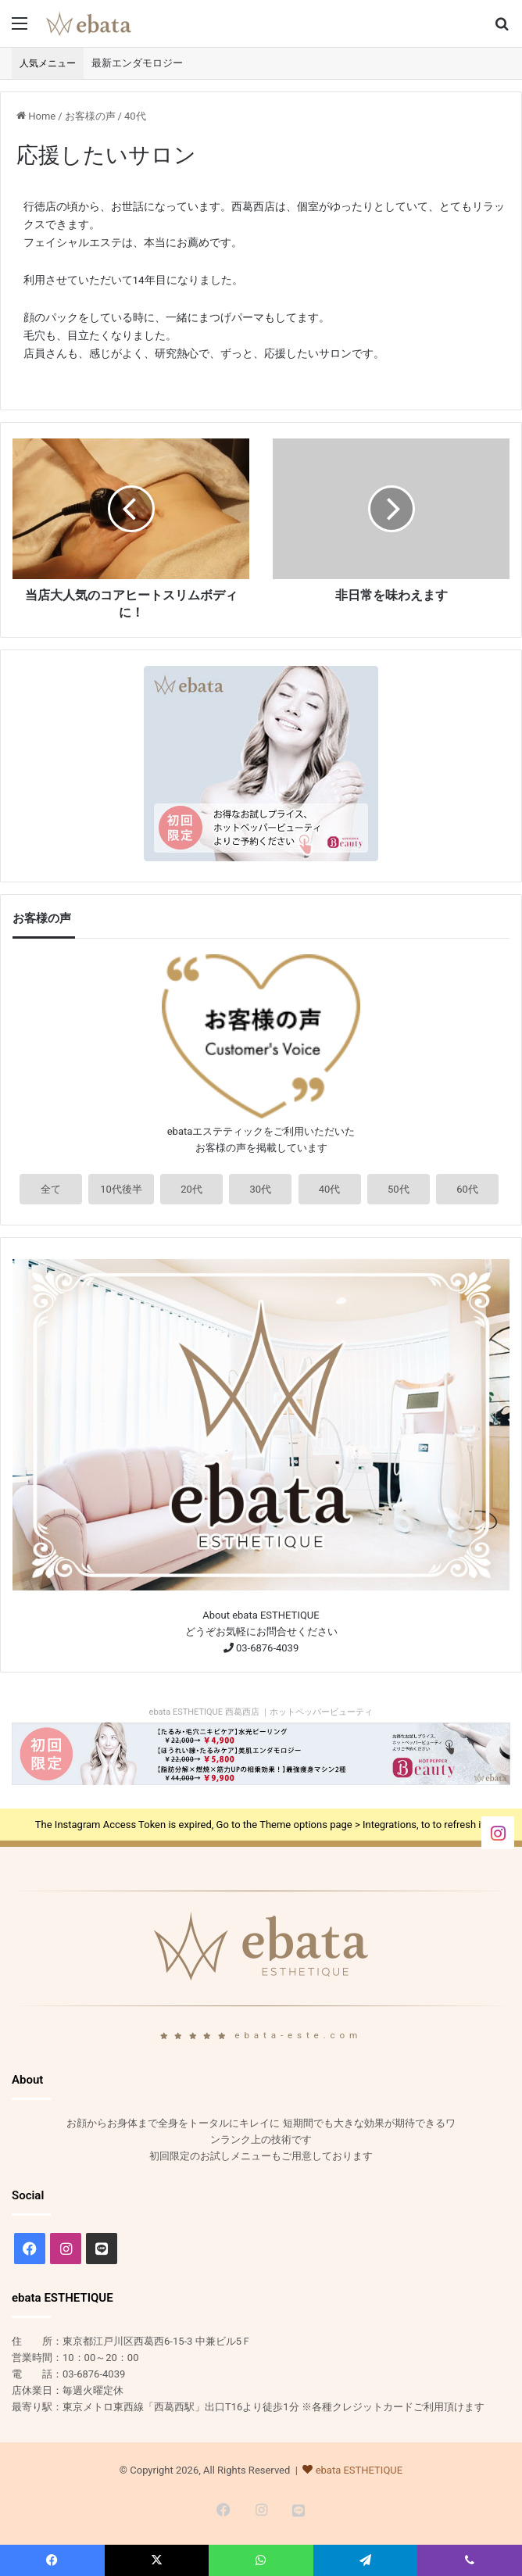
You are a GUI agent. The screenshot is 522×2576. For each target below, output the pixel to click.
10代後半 (121, 1189)
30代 (261, 1189)
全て (51, 1189)
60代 (467, 1189)
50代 (398, 1189)
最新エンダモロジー (137, 63)
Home (35, 116)
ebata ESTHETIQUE (359, 2470)
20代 (191, 1189)
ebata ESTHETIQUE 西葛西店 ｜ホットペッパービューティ (261, 1712)
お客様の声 (90, 116)
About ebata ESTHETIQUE (260, 1615)
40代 (135, 116)
